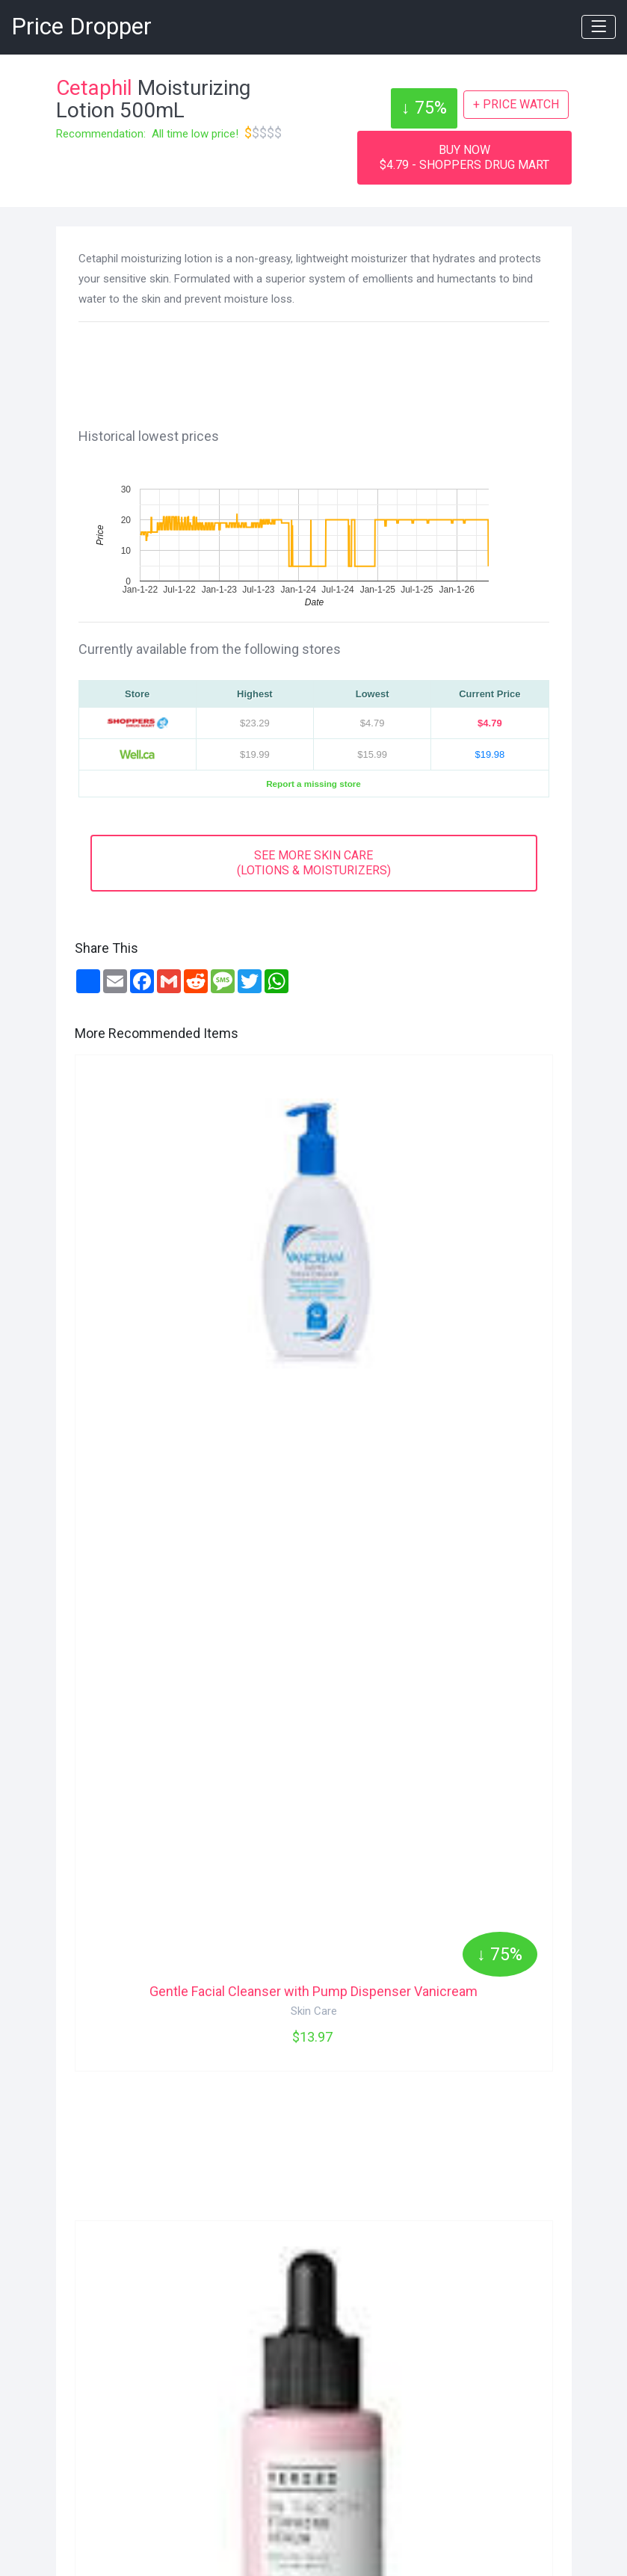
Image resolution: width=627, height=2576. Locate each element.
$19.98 (489, 754)
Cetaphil (94, 87)
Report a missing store (313, 783)
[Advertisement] (321, 372)
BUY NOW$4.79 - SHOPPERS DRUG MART (464, 157)
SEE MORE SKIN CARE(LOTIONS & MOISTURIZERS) (314, 862)
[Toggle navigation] (598, 27)
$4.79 (490, 723)
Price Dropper (81, 26)
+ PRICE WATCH (516, 104)
